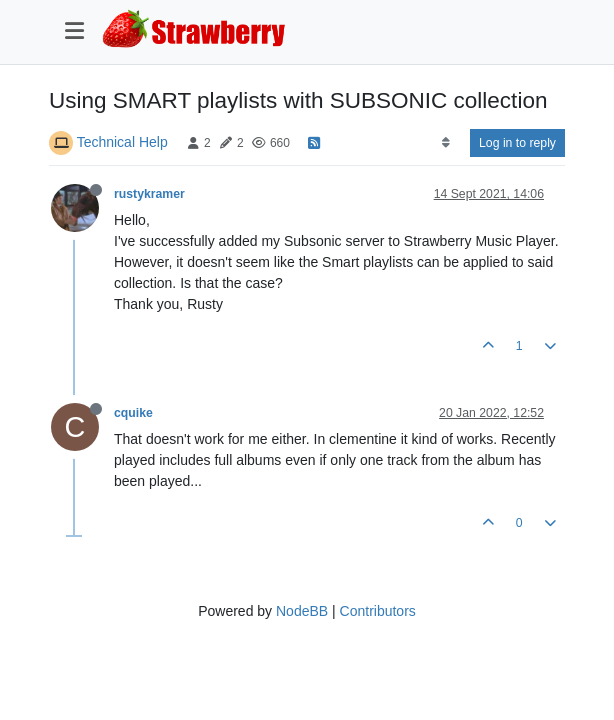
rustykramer (149, 194)
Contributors (378, 611)
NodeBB (302, 611)
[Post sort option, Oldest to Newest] (445, 143)
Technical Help (122, 142)
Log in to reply (517, 143)
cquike (133, 413)
